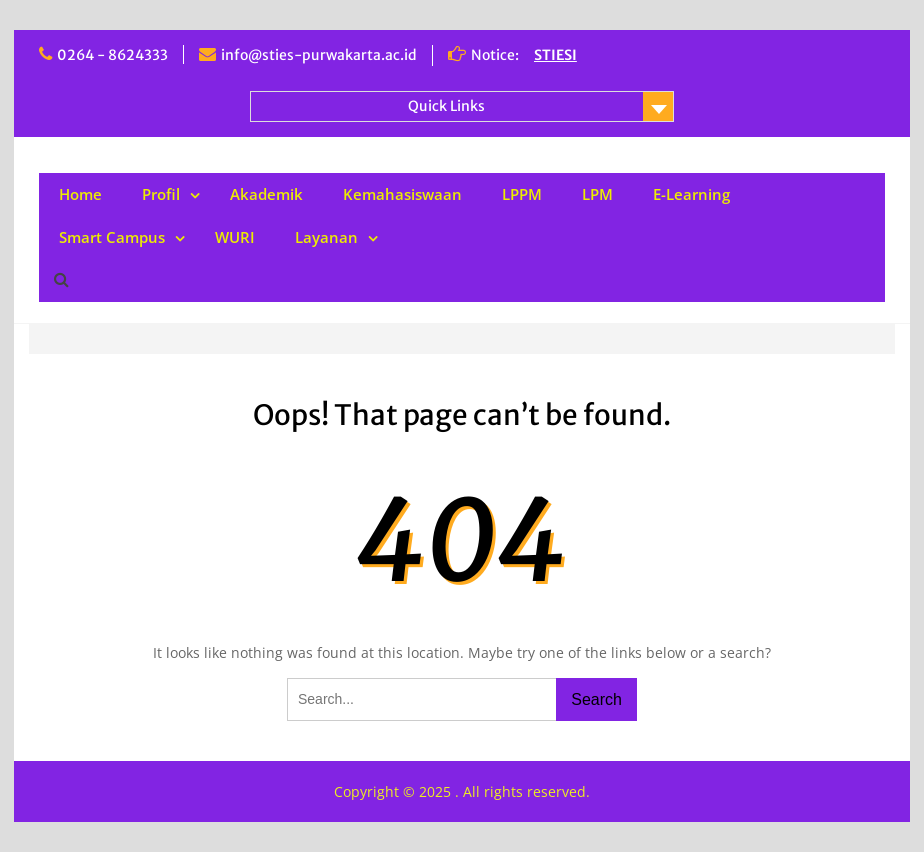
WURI (235, 237)
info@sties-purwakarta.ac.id (319, 55)
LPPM (522, 194)
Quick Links (446, 106)
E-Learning (691, 194)
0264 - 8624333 (112, 55)
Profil (161, 194)
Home (80, 194)
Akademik (266, 194)
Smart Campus (112, 237)
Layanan (326, 237)
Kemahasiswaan (402, 194)
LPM (597, 194)
